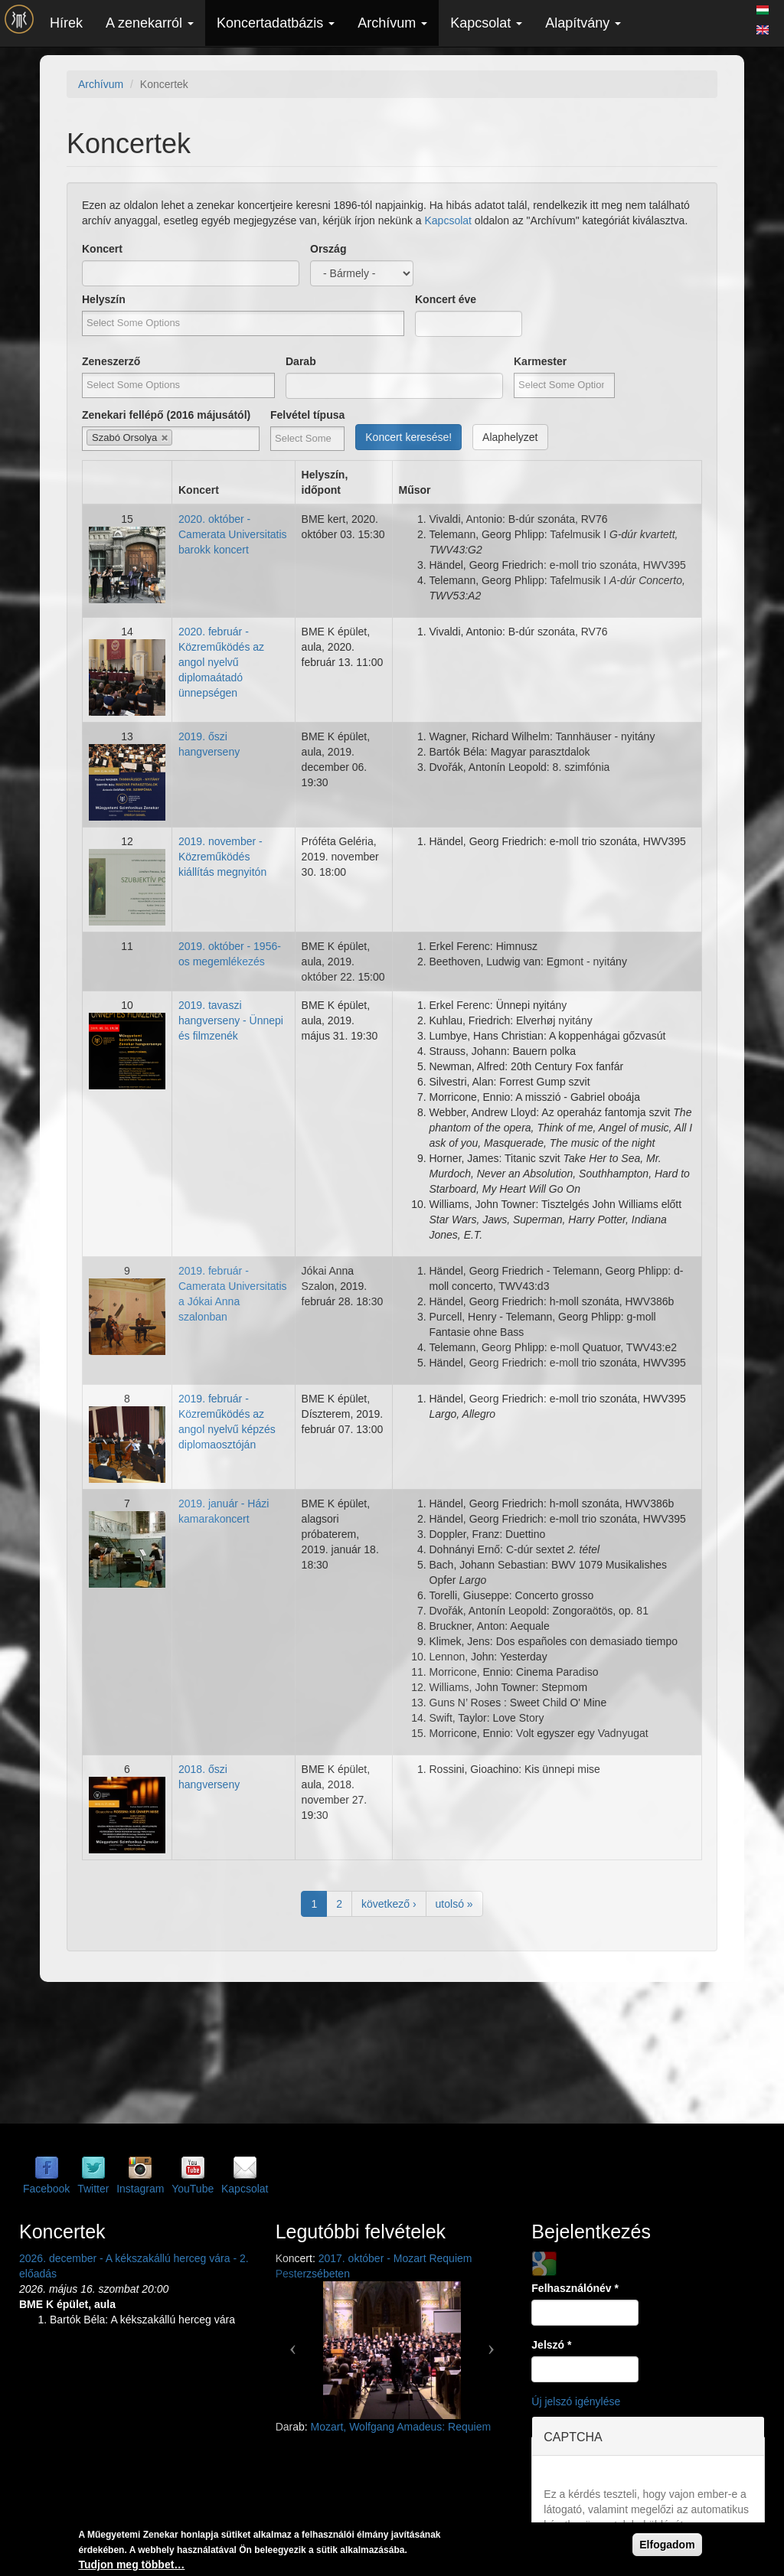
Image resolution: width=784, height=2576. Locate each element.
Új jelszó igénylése (575, 2401)
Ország (328, 249)
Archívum (392, 23)
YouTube (193, 2189)
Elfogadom (666, 2544)
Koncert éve (445, 299)
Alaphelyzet (509, 437)
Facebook (46, 2189)
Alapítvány (583, 23)
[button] (293, 2342)
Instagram (140, 2189)
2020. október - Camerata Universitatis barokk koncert (232, 534)
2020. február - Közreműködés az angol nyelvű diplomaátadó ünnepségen (221, 662)
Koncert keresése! (408, 437)
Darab (301, 361)
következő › (388, 1904)
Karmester (540, 361)
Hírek (66, 23)
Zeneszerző (111, 361)
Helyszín (104, 299)
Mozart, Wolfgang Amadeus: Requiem (401, 2427)
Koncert (102, 249)
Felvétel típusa (307, 415)
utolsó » (454, 1904)
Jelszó (551, 2345)
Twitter (93, 2189)
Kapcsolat (486, 23)
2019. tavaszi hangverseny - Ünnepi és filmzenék (230, 1020)
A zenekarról (150, 23)
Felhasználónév (575, 2288)
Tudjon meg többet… (131, 2564)
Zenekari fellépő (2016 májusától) (166, 415)
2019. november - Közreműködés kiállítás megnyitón (222, 856)
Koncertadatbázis (276, 23)
